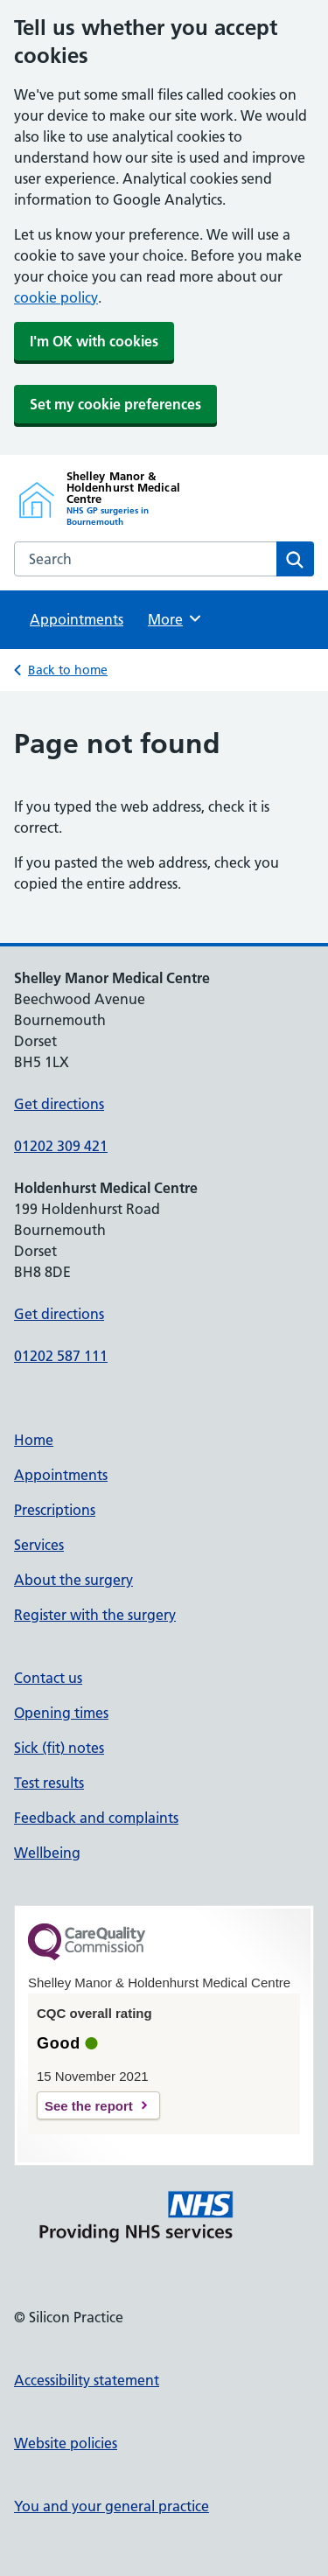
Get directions (59, 1104)
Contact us (48, 1677)
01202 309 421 (61, 1146)
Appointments (76, 619)
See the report (89, 2105)
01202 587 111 (61, 1356)
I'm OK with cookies (94, 341)
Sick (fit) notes (59, 1747)
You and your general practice (111, 2506)
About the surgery (73, 1579)
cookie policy (56, 297)
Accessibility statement (86, 2380)
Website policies (65, 2443)
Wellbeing (47, 1852)
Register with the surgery (95, 1614)
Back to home (68, 670)
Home (33, 1440)
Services (39, 1544)
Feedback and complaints (96, 1817)
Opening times (61, 1712)
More (175, 618)
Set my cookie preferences (115, 404)
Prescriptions (54, 1509)
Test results (49, 1782)
